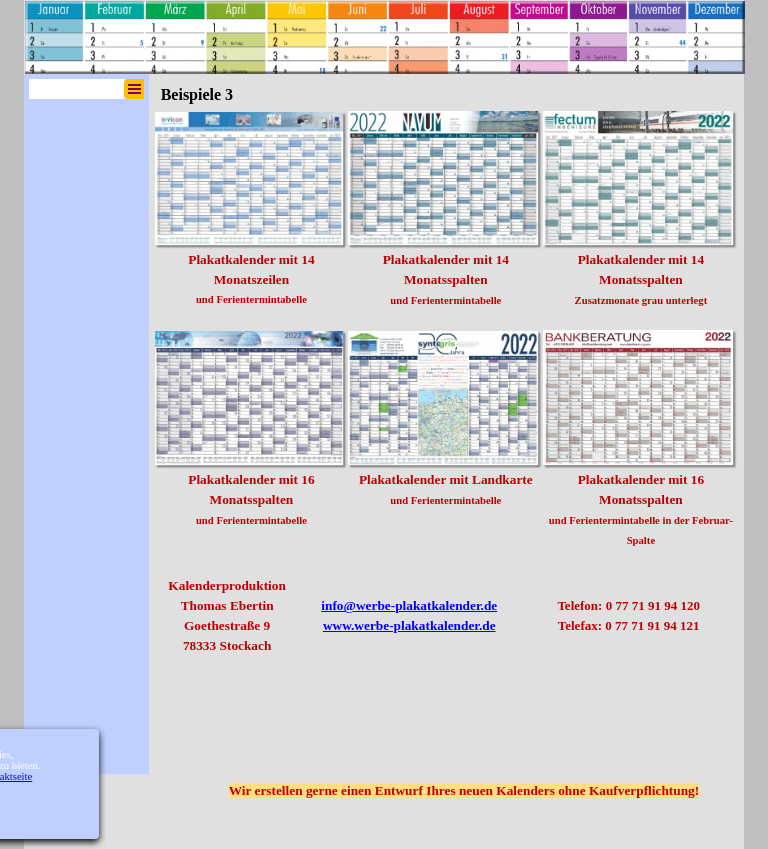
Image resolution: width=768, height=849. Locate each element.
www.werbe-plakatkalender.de (409, 625)
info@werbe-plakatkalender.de (409, 605)
